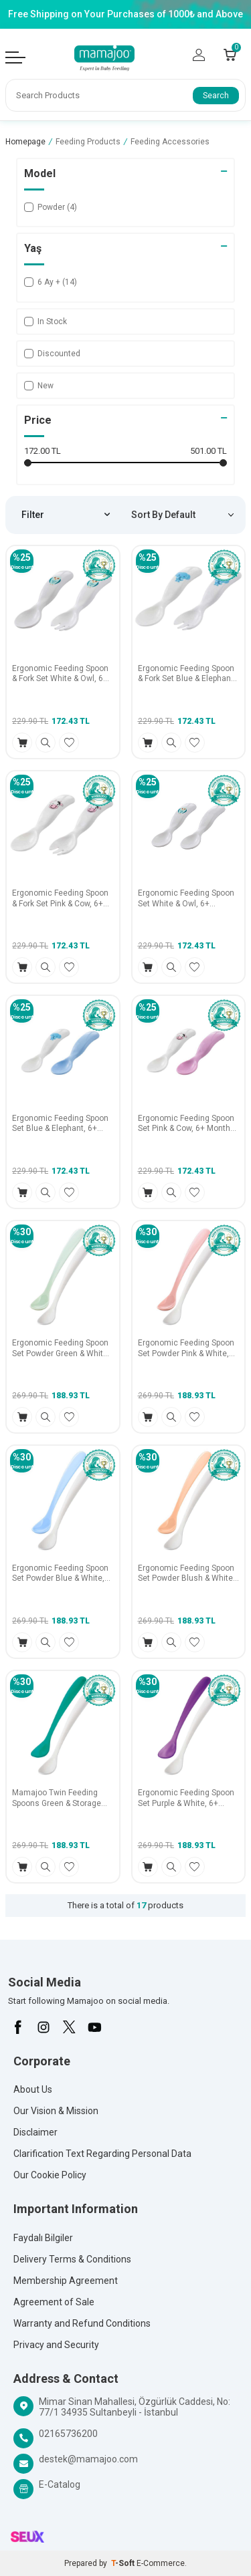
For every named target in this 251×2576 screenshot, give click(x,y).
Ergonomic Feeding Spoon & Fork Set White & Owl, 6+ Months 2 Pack (60, 674)
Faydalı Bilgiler (43, 2237)
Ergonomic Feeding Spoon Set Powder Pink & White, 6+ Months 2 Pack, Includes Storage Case (186, 1348)
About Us (32, 2089)
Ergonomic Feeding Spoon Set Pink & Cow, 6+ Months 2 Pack (186, 1124)
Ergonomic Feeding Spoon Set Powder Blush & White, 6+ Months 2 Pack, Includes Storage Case (186, 1573)
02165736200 (68, 2433)
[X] (69, 2027)
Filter (65, 515)
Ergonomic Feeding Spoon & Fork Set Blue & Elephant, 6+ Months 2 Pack (187, 674)
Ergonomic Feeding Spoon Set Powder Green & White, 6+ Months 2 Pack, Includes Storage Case (61, 1348)
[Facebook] (18, 2027)
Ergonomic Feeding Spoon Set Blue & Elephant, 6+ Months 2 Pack (60, 1124)
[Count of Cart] (230, 54)
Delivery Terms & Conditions (72, 2259)
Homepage (25, 141)
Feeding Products (88, 141)
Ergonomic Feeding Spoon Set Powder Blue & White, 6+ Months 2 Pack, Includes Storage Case (60, 1573)
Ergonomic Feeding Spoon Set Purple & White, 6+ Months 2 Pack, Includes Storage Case (186, 1798)
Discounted (52, 353)
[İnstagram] (43, 2027)
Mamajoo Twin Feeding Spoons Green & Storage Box (56, 1798)
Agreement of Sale (53, 2302)
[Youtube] (94, 2027)
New (39, 385)
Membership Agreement (65, 2280)
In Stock (45, 321)
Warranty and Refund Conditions (82, 2323)
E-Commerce (161, 2563)
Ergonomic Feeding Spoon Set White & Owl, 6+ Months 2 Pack (186, 898)
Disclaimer (35, 2132)
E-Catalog (59, 2484)
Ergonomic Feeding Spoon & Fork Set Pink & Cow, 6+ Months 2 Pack (60, 898)
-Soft (124, 2563)
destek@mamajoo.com (88, 2459)
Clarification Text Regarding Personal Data (102, 2153)
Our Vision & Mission (55, 2110)
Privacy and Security (56, 2344)
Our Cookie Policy (49, 2175)
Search (216, 95)
